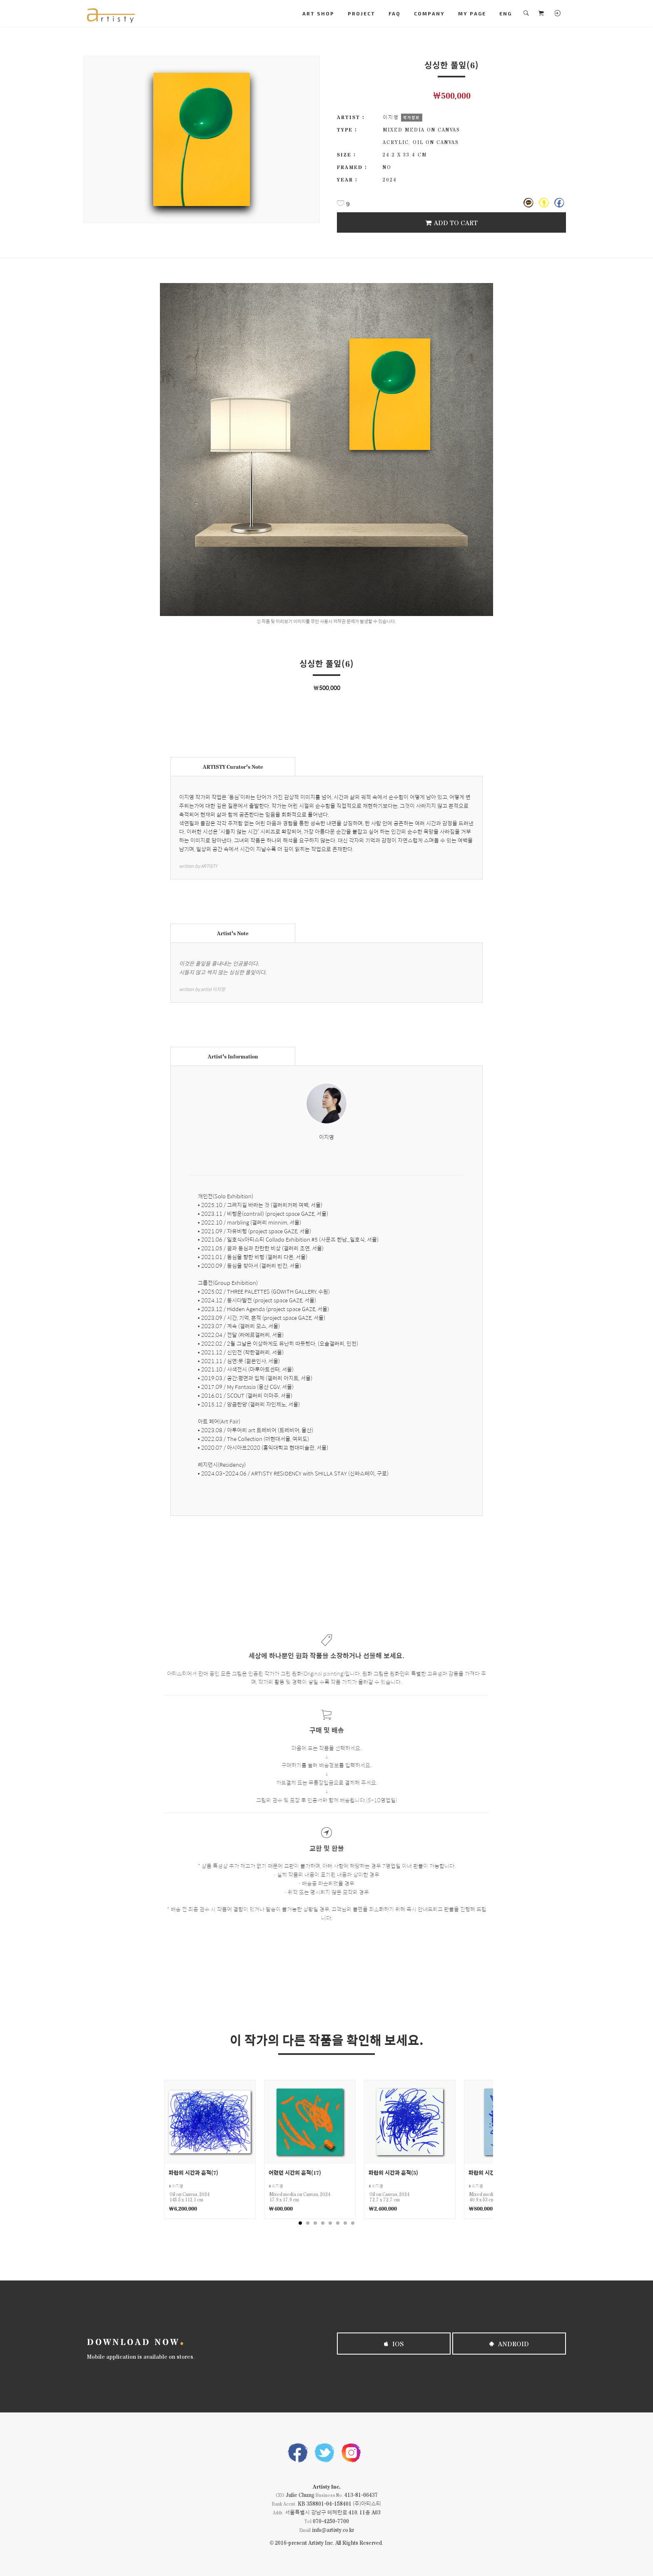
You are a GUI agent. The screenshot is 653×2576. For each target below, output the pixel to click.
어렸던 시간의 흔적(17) (295, 2172)
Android (509, 2343)
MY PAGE (472, 13)
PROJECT (361, 13)
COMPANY (429, 13)
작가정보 (411, 117)
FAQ (395, 13)
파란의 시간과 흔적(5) (393, 2172)
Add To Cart (451, 222)
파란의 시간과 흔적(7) (193, 2172)
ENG (505, 13)
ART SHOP (318, 13)
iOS (394, 2343)
